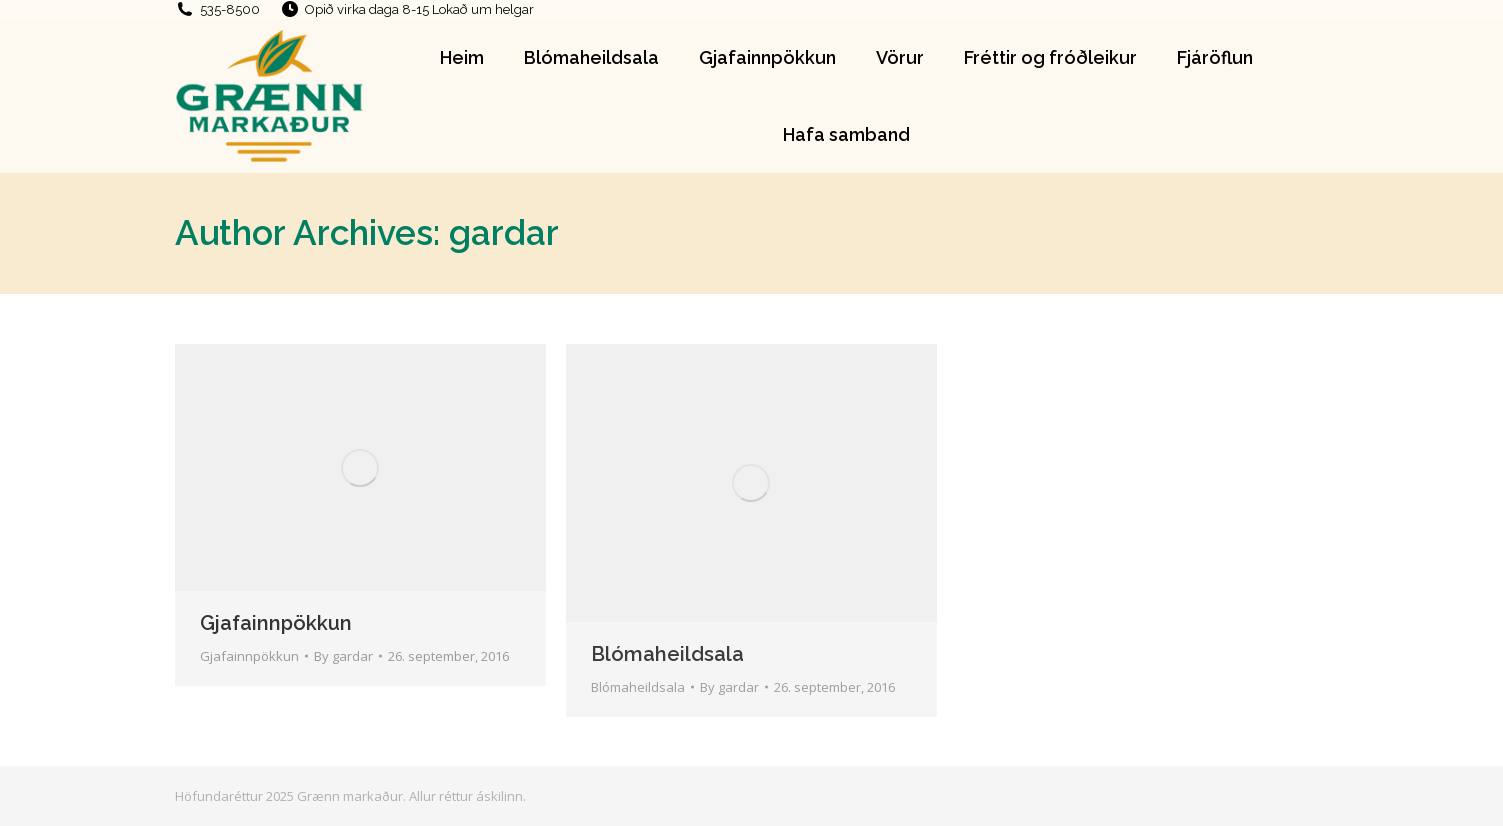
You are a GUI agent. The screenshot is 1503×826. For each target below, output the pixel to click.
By (343, 656)
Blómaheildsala (667, 654)
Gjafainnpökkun (276, 623)
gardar (504, 232)
